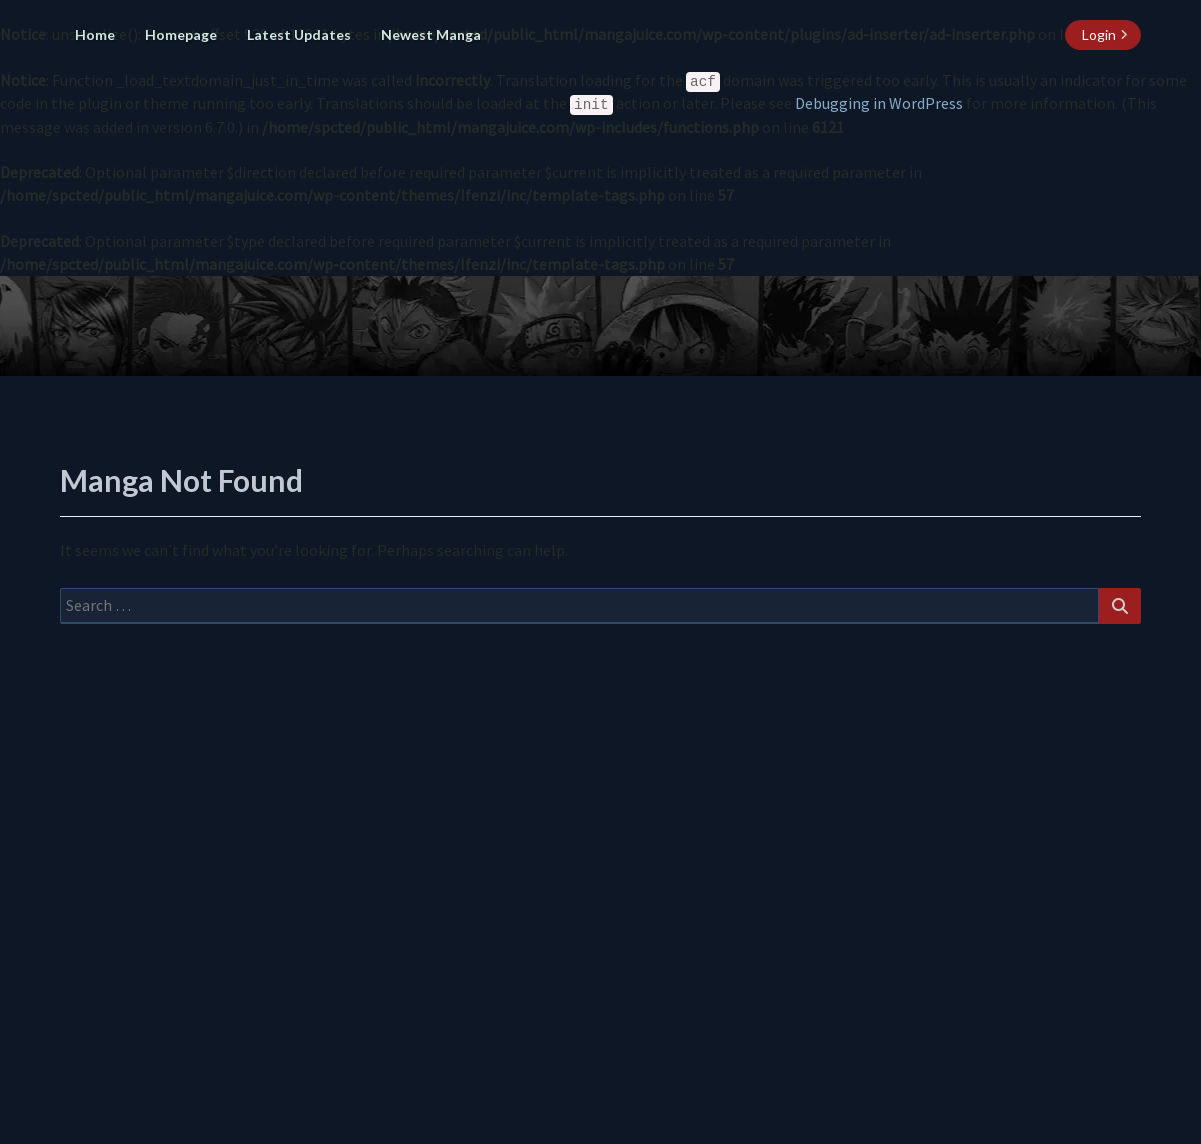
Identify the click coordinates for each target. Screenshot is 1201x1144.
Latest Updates (299, 34)
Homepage (181, 34)
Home (95, 34)
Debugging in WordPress (879, 103)
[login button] (1103, 35)
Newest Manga (431, 34)
